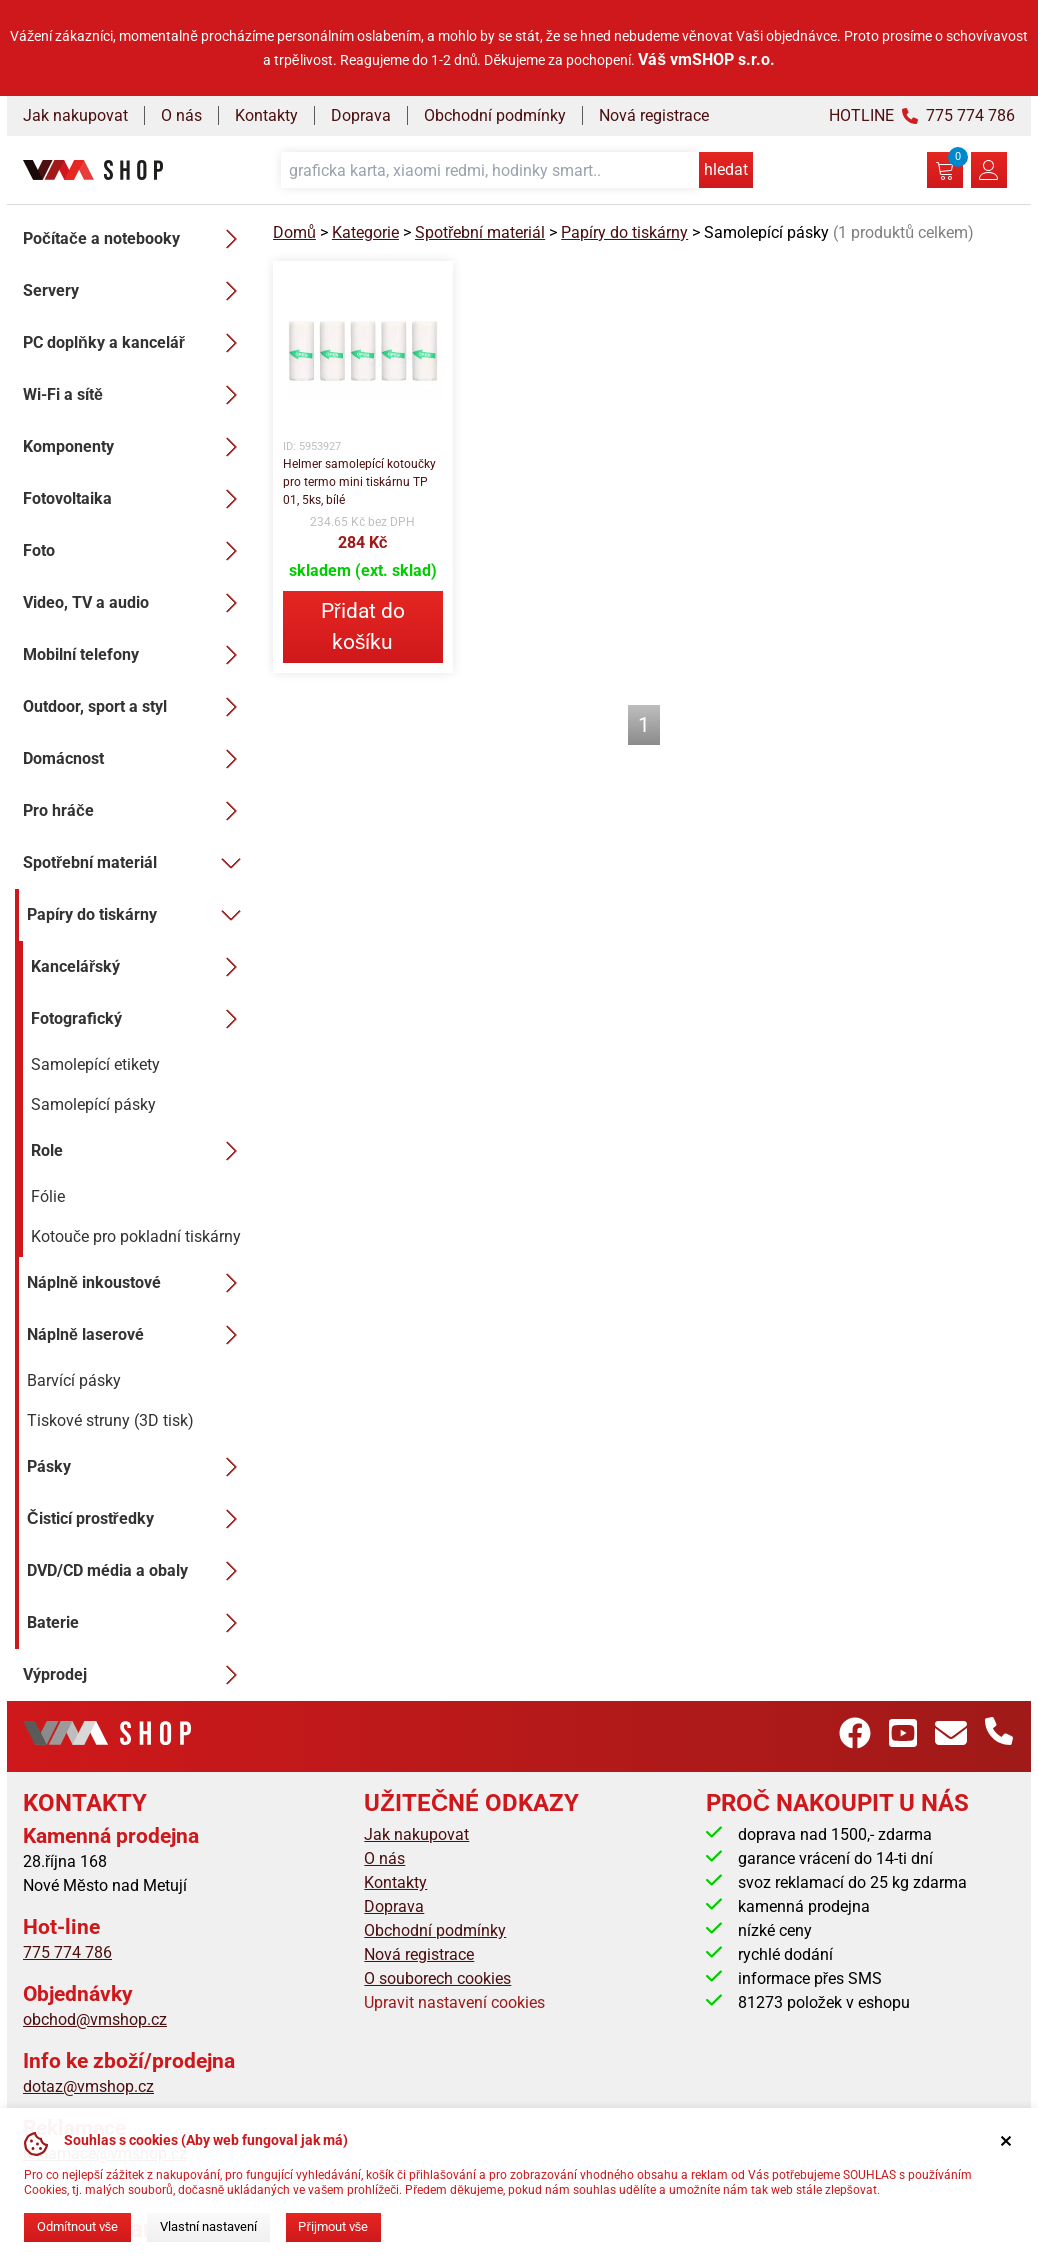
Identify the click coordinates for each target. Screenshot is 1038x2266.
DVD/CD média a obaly (138, 1571)
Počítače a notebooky (136, 239)
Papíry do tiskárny (138, 915)
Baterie (138, 1623)
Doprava (361, 115)
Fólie (48, 1196)
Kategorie (365, 232)
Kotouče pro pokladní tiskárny (136, 1236)
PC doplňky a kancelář (136, 343)
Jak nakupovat (75, 115)
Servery (136, 291)
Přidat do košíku (363, 626)
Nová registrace (654, 115)
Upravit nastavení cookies (454, 2002)
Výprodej (136, 1675)
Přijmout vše (333, 2226)
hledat (726, 169)
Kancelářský (140, 967)
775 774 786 (67, 1952)
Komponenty (136, 447)
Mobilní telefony (136, 655)
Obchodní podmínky (495, 115)
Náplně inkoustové (138, 1283)
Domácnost (136, 759)
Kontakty (266, 115)
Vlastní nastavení (208, 2226)
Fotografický (140, 1019)
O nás (181, 115)
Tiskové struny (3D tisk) (110, 1420)
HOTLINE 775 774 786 (922, 115)
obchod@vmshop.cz (95, 2019)
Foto (136, 551)
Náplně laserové (138, 1335)
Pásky (138, 1467)
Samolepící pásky (93, 1104)
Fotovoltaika (136, 499)
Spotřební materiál (136, 863)
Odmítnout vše (77, 2226)
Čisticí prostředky (138, 1519)
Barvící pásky (74, 1380)
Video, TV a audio (136, 603)
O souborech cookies (437, 1978)
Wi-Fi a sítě (136, 395)
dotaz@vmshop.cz (88, 2086)
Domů (294, 232)
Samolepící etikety (95, 1064)
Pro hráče (136, 811)
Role (140, 1151)
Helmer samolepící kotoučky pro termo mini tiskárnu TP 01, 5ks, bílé (359, 482)
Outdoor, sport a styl (136, 707)
